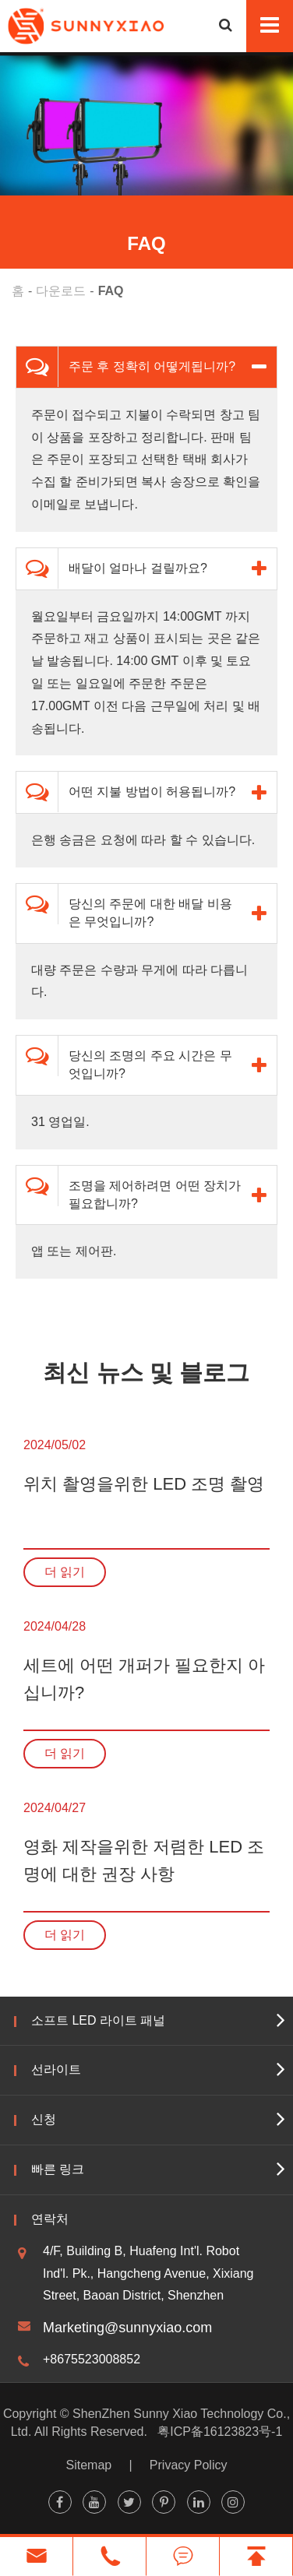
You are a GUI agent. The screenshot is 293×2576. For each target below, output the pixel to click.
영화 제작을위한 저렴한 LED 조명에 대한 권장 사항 (143, 1860)
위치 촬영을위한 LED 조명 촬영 (143, 1484)
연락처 (50, 2219)
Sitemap (89, 2465)
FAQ (111, 290)
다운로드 (61, 290)
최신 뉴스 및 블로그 (146, 1372)
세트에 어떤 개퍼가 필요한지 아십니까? (144, 1679)
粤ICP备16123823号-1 (219, 2431)
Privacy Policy (189, 2465)
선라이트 (56, 2069)
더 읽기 (64, 1571)
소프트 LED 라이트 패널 (98, 2020)
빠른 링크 (57, 2169)
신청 (43, 2119)
